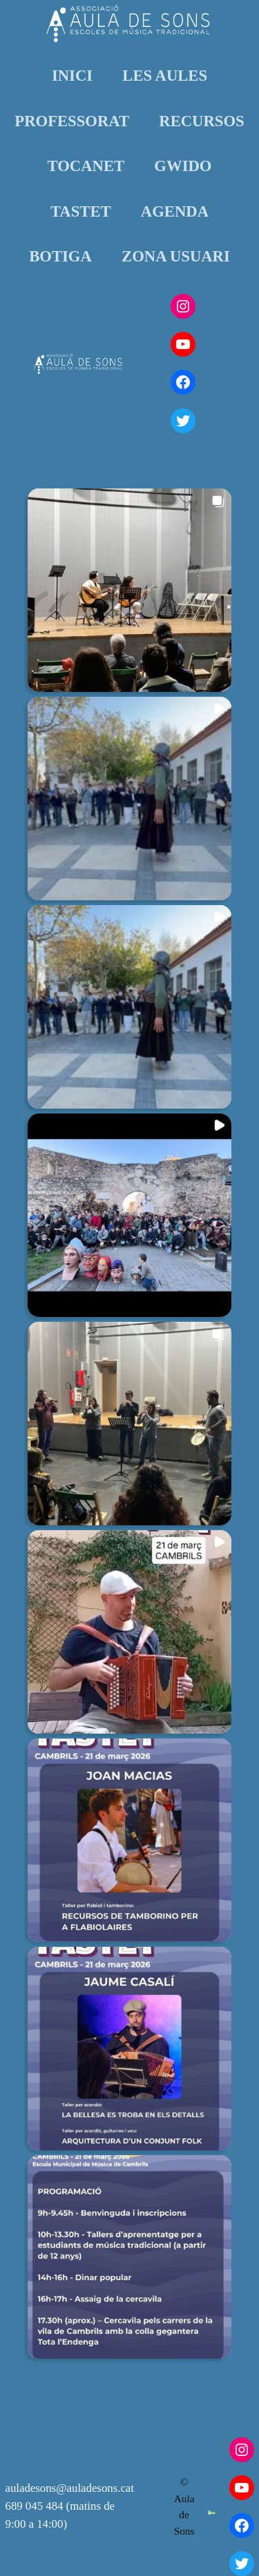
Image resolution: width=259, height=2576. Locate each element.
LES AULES (164, 75)
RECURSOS (201, 121)
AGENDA (175, 211)
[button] (129, 590)
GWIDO (182, 166)
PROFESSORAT (72, 121)
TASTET (80, 211)
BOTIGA (60, 256)
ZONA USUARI (176, 256)
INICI (72, 75)
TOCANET (86, 166)
